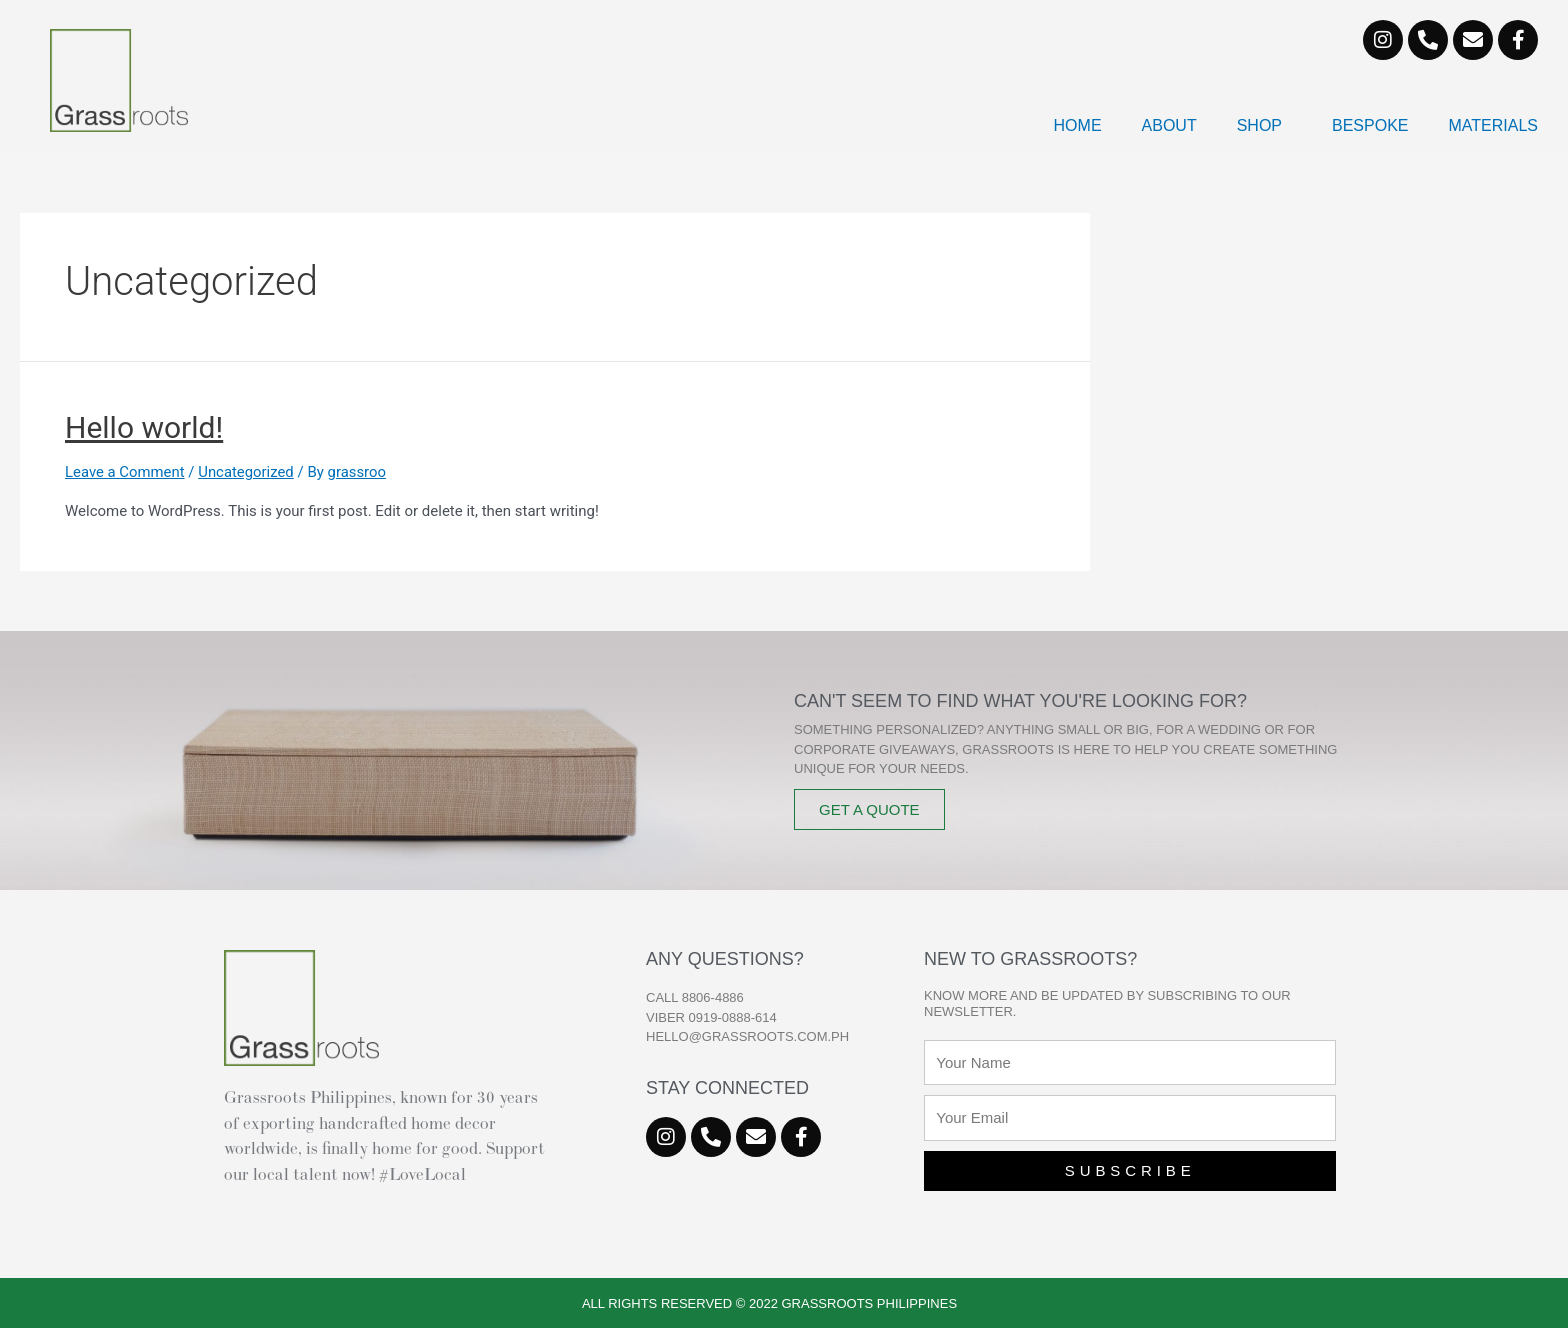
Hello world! (144, 427)
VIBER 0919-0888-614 (711, 1017)
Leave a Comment (125, 472)
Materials (1494, 125)
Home (1078, 125)
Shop (1264, 126)
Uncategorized (247, 472)
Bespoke (1370, 125)
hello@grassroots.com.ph (747, 1036)
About (1169, 125)
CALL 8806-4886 (695, 997)
